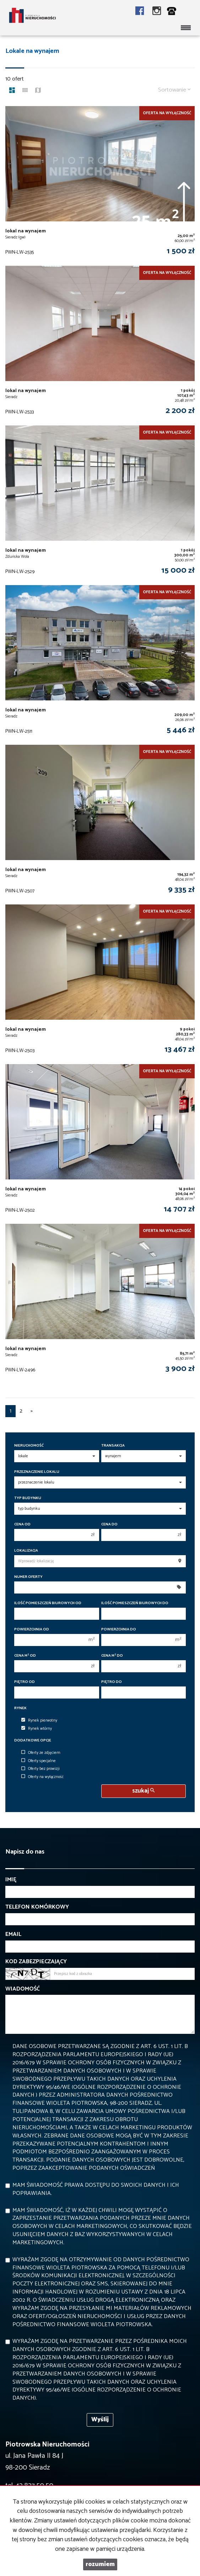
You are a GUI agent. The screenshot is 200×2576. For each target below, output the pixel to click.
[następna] (31, 1411)
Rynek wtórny (36, 1728)
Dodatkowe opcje (32, 1740)
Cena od (22, 1524)
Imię (10, 1880)
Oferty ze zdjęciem (40, 1753)
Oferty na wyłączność (42, 1777)
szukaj (143, 1791)
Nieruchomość (29, 1445)
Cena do (109, 1524)
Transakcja (113, 1445)
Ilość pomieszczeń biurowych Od (47, 1603)
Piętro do (111, 1682)
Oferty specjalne (38, 1761)
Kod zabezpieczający (36, 1962)
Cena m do (112, 1655)
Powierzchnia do (118, 1629)
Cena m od (25, 1655)
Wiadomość (22, 1989)
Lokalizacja (26, 1550)
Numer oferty (28, 1577)
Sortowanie (174, 90)
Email (13, 1935)
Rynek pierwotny (39, 1720)
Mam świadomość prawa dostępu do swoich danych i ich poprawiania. (95, 2189)
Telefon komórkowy (37, 1907)
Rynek (20, 1708)
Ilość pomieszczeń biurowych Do (134, 1603)
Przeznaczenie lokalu (36, 1472)
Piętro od (24, 1682)
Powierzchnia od (31, 1629)
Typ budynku (27, 1498)
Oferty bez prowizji (40, 1769)
